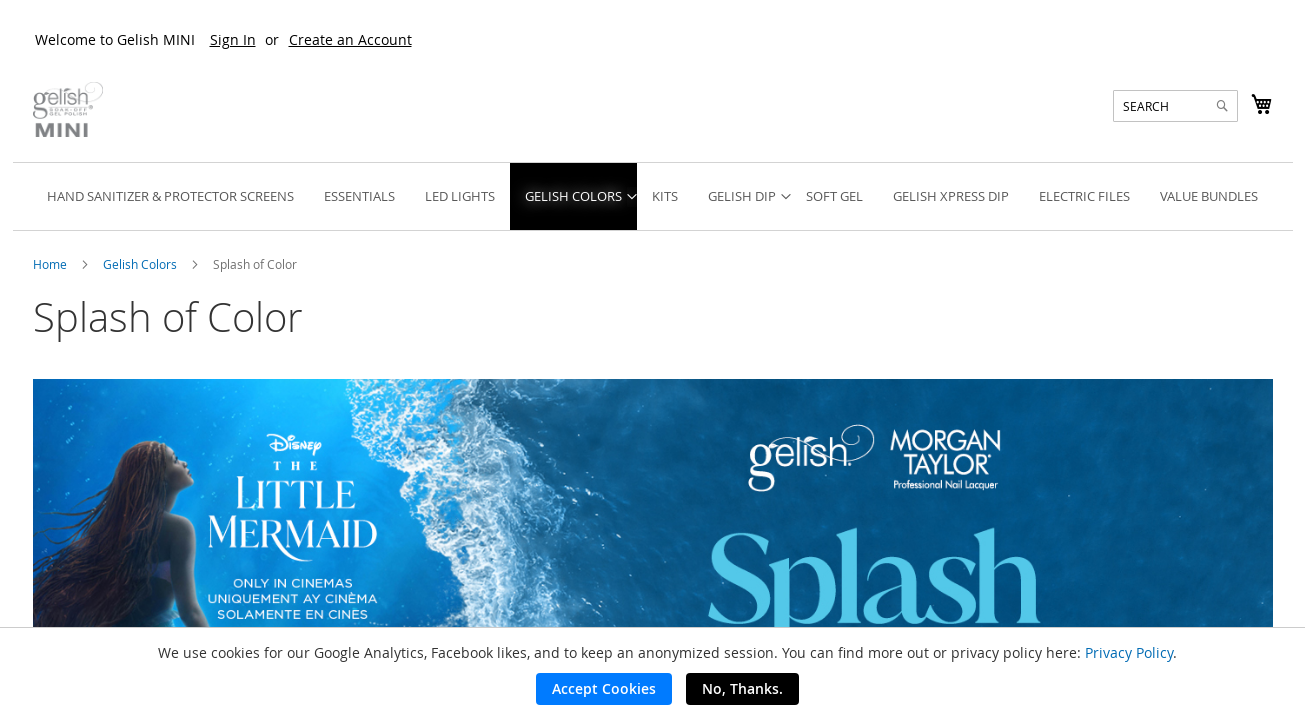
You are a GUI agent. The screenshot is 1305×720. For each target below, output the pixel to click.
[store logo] (68, 109)
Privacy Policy (1129, 652)
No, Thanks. (742, 688)
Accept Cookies (604, 688)
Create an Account (350, 39)
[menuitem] (170, 196)
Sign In (233, 39)
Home (51, 264)
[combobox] (1175, 106)
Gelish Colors (141, 264)
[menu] (653, 196)
